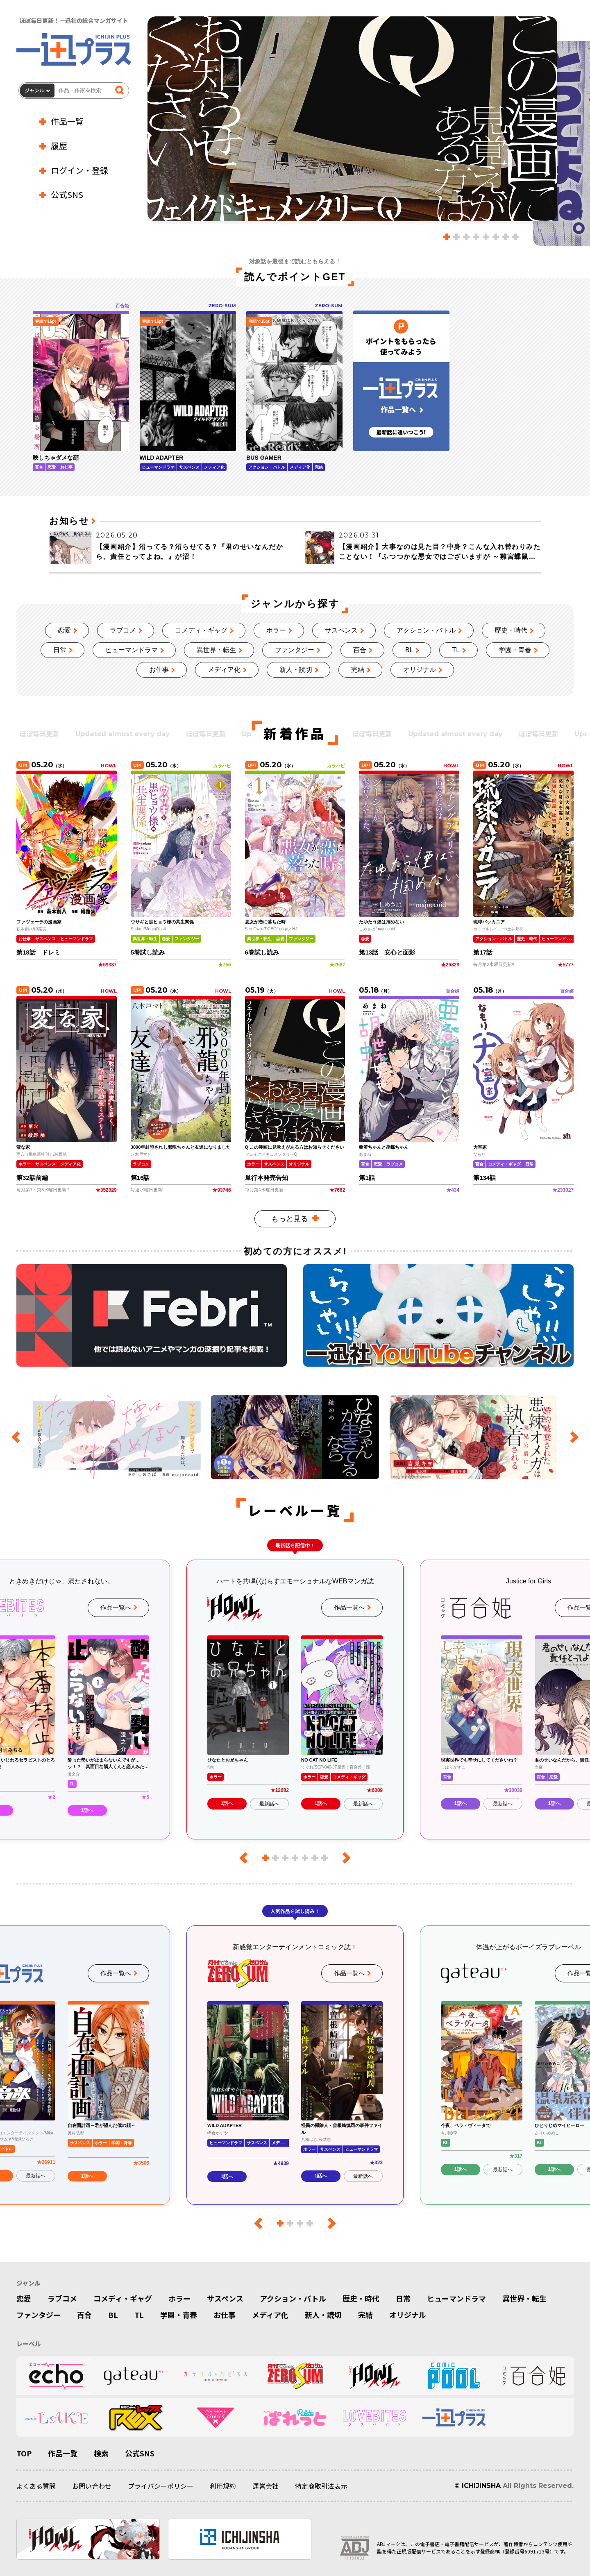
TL (456, 649)
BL (409, 649)
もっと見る (289, 1219)
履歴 (59, 146)
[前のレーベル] (246, 1858)
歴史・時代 (511, 630)
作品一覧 (67, 121)
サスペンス (341, 630)
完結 (357, 669)
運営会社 (265, 2486)
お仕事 (159, 669)
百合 (359, 649)
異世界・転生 (216, 649)
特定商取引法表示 (321, 2486)
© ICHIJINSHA (477, 2486)
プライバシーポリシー (160, 2486)
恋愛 (64, 630)
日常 (59, 649)
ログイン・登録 (79, 170)
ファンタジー (294, 649)
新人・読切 (295, 669)
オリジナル (419, 669)
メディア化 (224, 669)
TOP (24, 2453)
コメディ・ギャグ (201, 630)
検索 (101, 2453)
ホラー (276, 630)
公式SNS (67, 194)
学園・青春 (515, 649)
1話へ (87, 1810)
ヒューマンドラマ (131, 649)
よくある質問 (36, 2486)
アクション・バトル (426, 630)
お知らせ (69, 521)
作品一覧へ (115, 1607)
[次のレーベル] (344, 1858)
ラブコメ (123, 630)
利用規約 (223, 2486)
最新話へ (269, 1804)
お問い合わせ (91, 2486)
